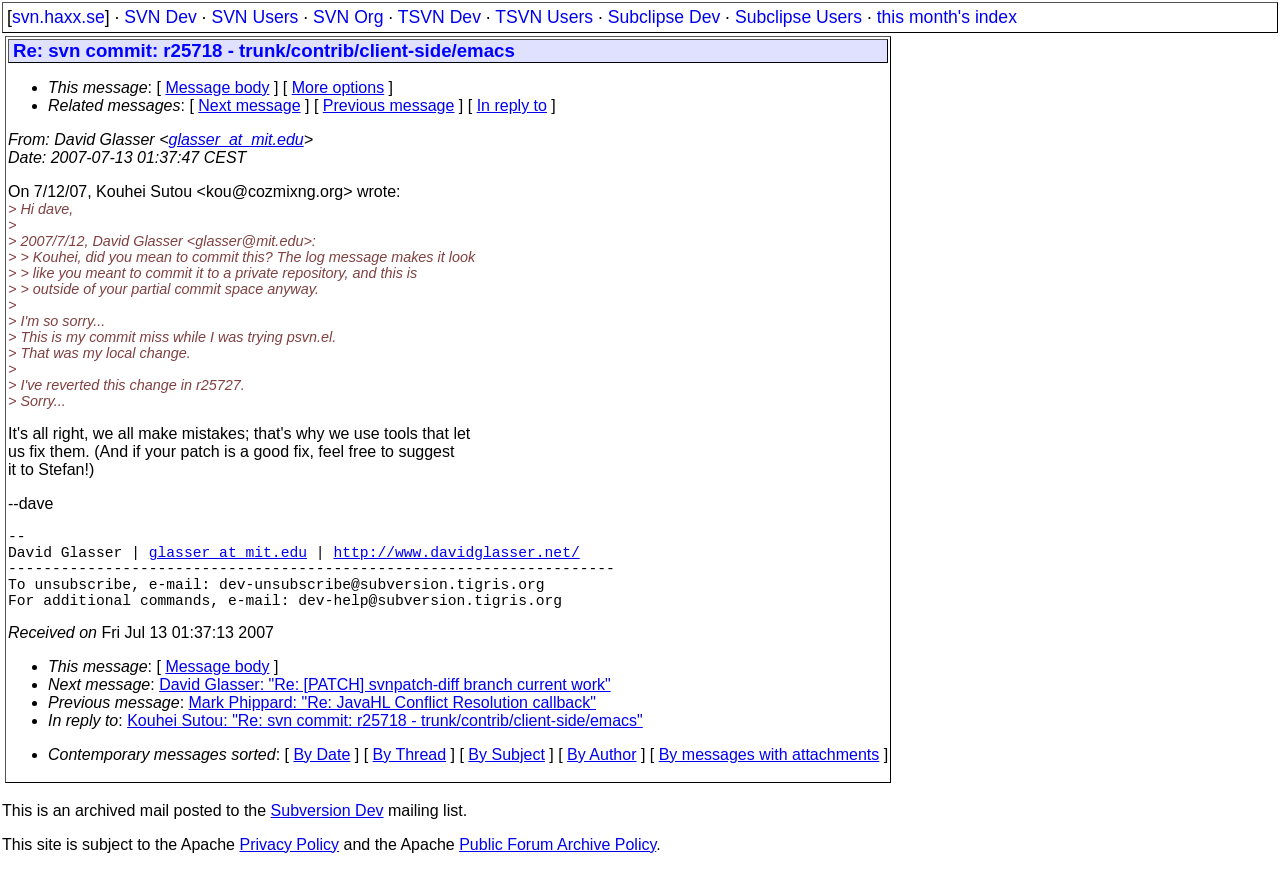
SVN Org (348, 17)
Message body (217, 87)
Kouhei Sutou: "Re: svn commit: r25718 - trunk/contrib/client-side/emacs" (385, 740)
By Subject (506, 774)
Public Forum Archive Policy (557, 864)
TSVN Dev (439, 17)
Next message (249, 105)
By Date (321, 774)
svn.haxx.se (58, 17)
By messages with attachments (769, 774)
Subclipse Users (798, 17)
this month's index (947, 17)
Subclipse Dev (664, 17)
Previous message (389, 105)
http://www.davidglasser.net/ (456, 559)
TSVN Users (544, 17)
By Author (601, 774)
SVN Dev (160, 17)
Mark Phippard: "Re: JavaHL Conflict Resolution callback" (392, 722)
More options (338, 87)
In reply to (512, 105)
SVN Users (254, 17)
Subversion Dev (327, 830)
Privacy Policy (289, 864)
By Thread (410, 774)
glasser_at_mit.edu (235, 139)
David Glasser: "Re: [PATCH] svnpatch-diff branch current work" (385, 704)
